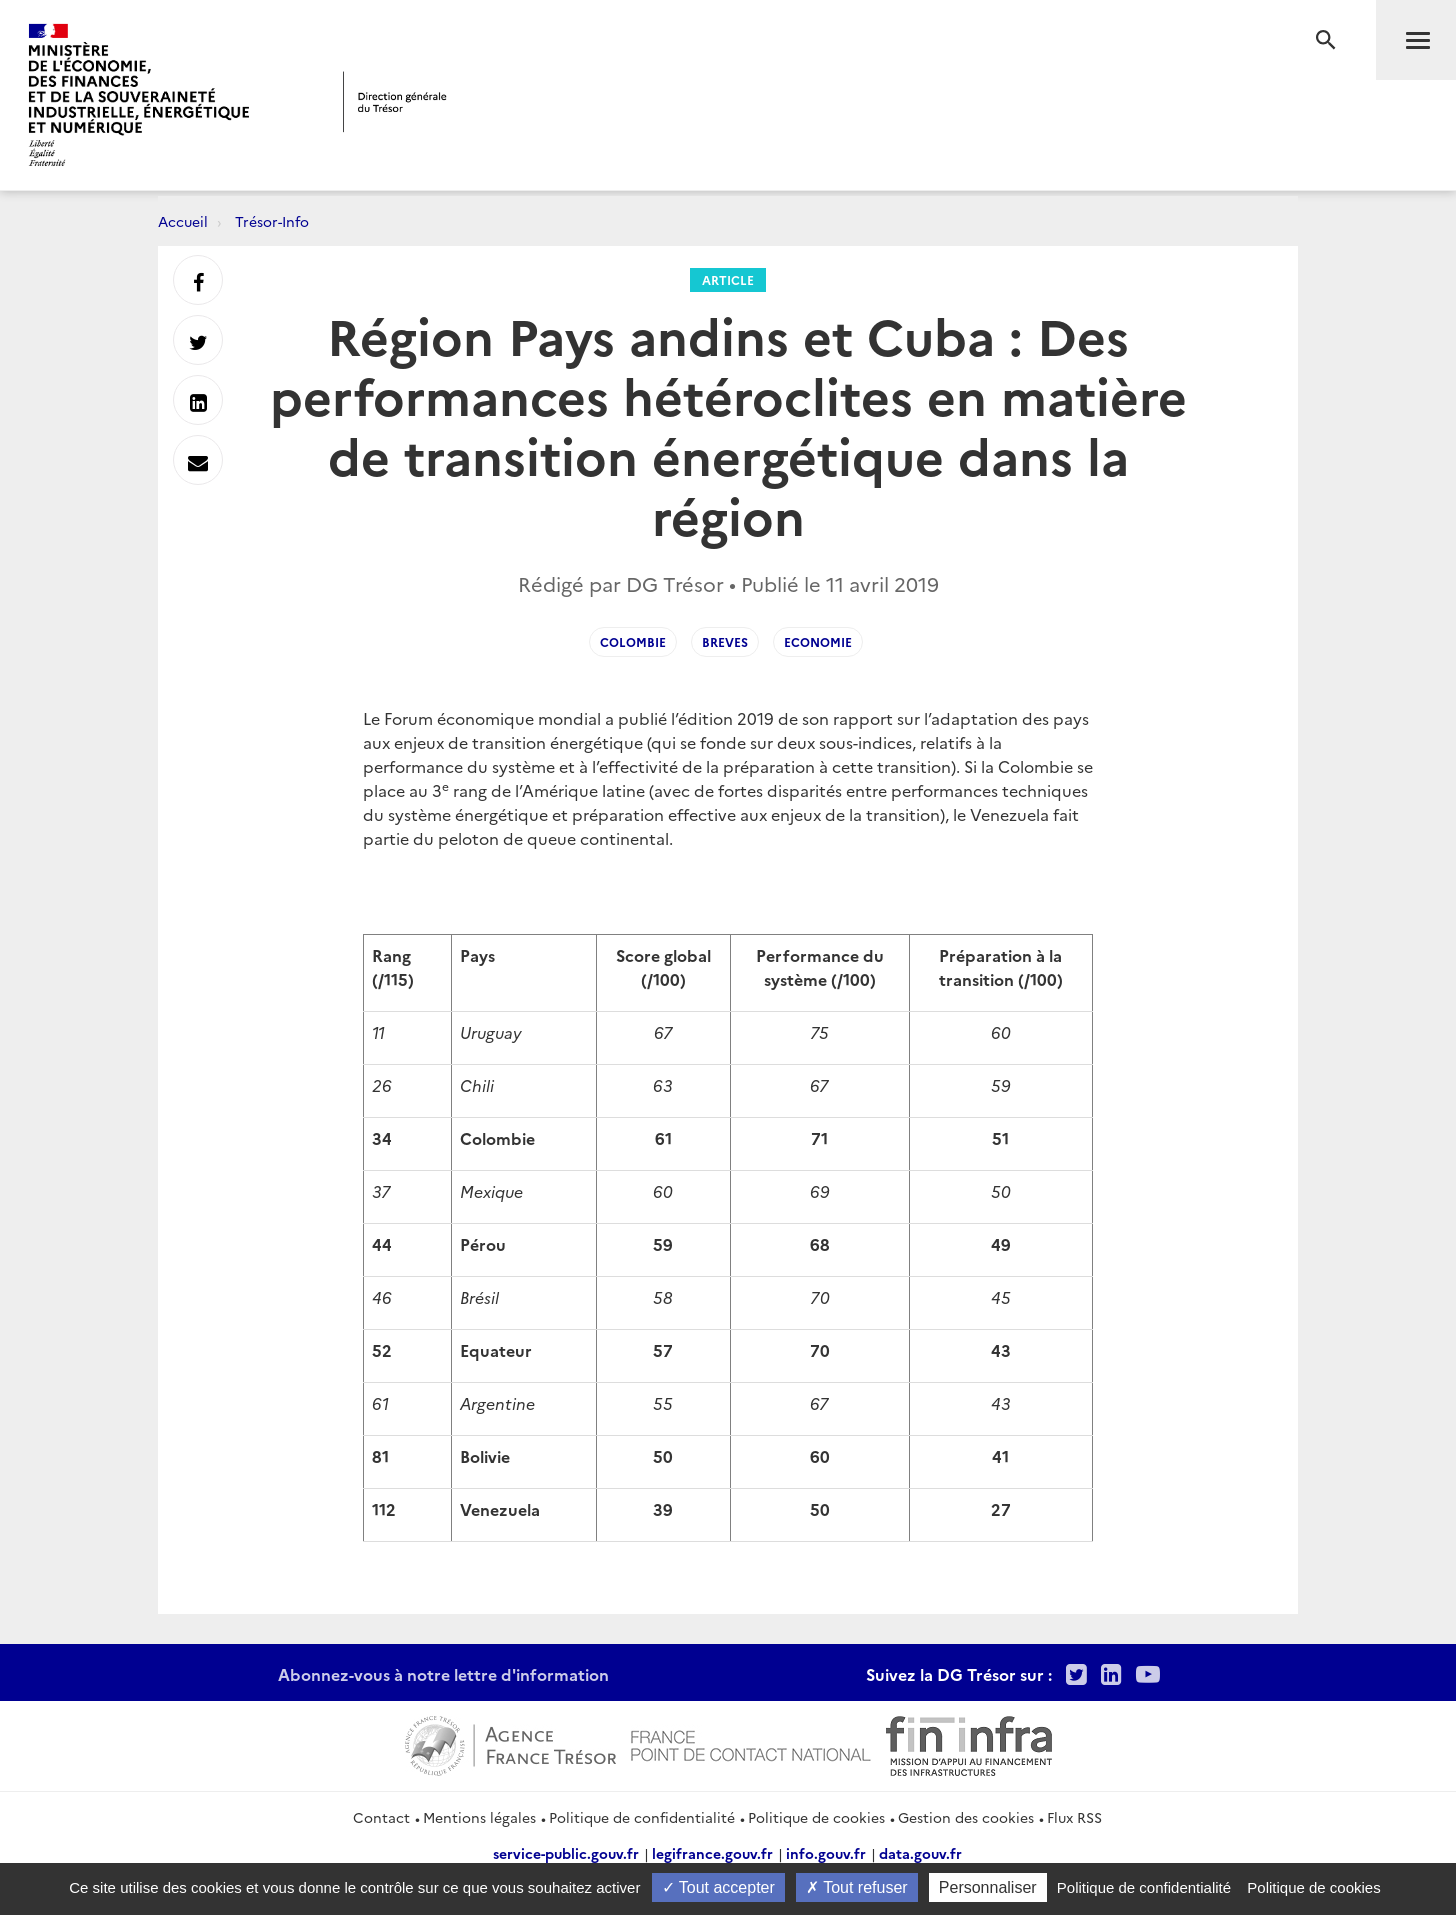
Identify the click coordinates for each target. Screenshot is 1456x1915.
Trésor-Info (272, 221)
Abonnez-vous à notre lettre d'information (443, 1674)
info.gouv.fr (826, 1853)
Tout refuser (857, 1887)
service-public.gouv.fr (566, 1853)
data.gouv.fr (920, 1853)
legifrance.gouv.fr (712, 1853)
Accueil (183, 221)
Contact (381, 1817)
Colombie (633, 641)
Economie (818, 641)
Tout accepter (718, 1887)
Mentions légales (479, 1817)
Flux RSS (1074, 1817)
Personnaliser (988, 1887)
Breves (725, 641)
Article (728, 279)
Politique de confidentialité (642, 1817)
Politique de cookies (816, 1817)
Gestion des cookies (966, 1817)
